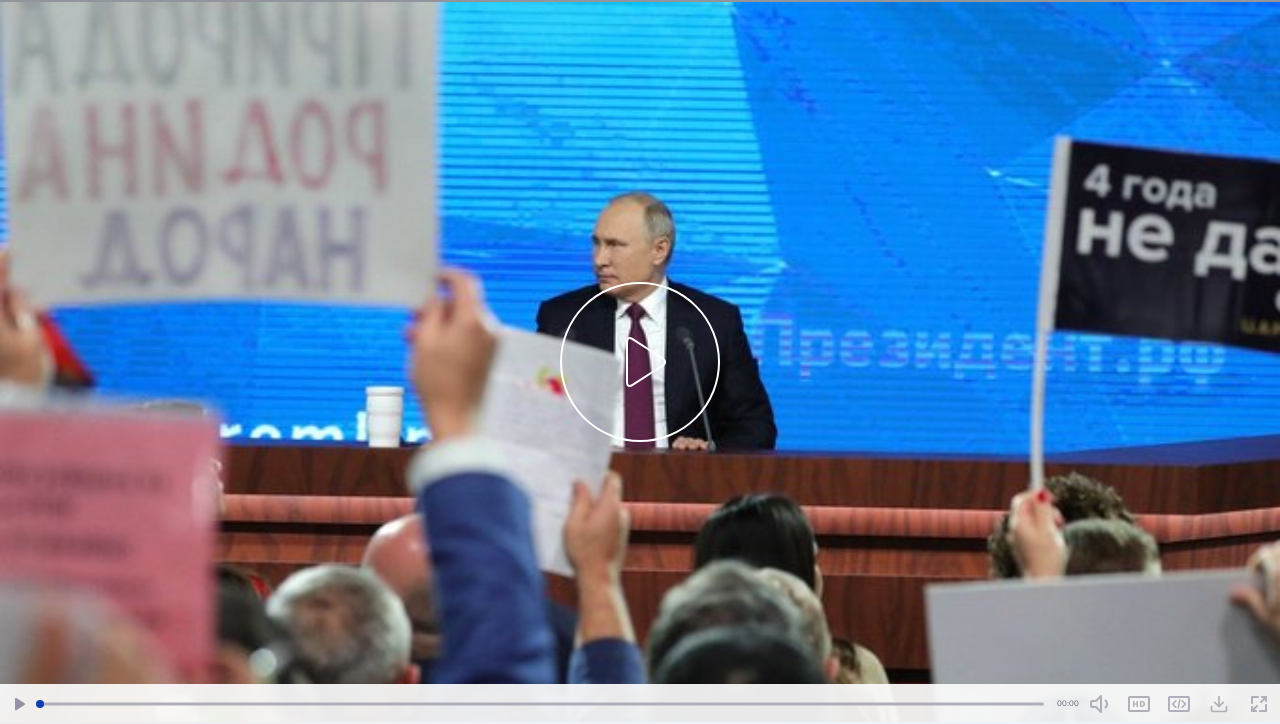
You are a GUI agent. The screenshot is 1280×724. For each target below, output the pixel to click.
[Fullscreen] (1259, 704)
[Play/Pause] (20, 704)
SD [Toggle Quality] (1139, 704)
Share (1179, 704)
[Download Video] (1219, 704)
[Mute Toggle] (1099, 704)
